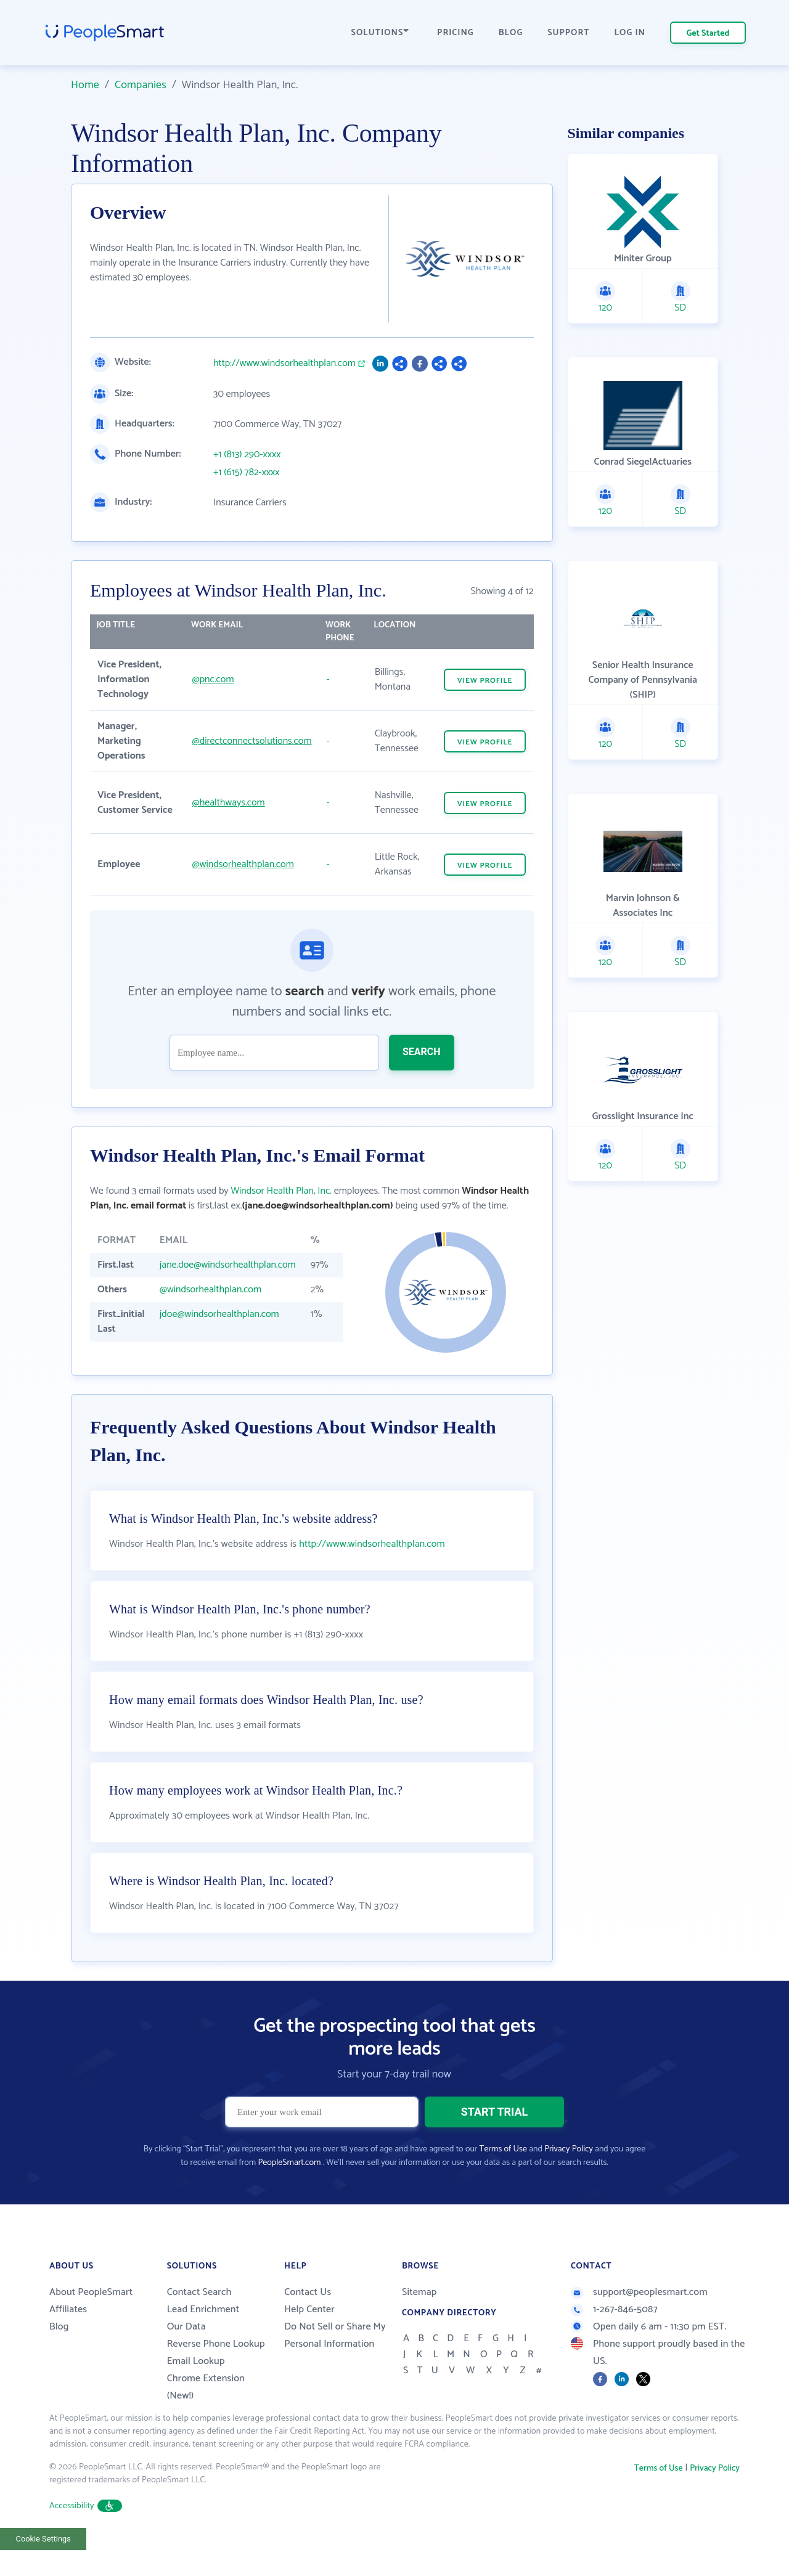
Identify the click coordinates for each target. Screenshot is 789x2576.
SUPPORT (568, 33)
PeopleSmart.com (289, 2189)
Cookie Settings (43, 2564)
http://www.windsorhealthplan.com (284, 363)
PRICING (455, 33)
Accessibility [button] (85, 2532)
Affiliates (68, 2335)
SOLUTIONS (380, 33)
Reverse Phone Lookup (216, 2370)
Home (85, 85)
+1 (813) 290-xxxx (246, 454)
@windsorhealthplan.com (242, 864)
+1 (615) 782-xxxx (246, 472)
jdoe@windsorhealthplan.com (219, 1314)
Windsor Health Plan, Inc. (281, 1191)
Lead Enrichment (203, 2335)
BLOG (511, 33)
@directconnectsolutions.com (251, 741)
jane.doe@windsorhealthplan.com (228, 1265)
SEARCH (422, 1052)
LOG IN (630, 33)
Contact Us (307, 2318)
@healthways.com (228, 802)
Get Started (708, 33)
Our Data (186, 2352)
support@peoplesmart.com (639, 2318)
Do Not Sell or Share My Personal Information (335, 2361)
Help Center (309, 2335)
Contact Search (199, 2318)
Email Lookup (196, 2387)
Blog (59, 2352)
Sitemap (419, 2318)
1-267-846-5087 (614, 2335)
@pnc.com (213, 679)
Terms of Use (503, 2175)
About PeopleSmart (91, 2318)
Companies (140, 85)
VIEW (485, 681)
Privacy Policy (568, 2175)
